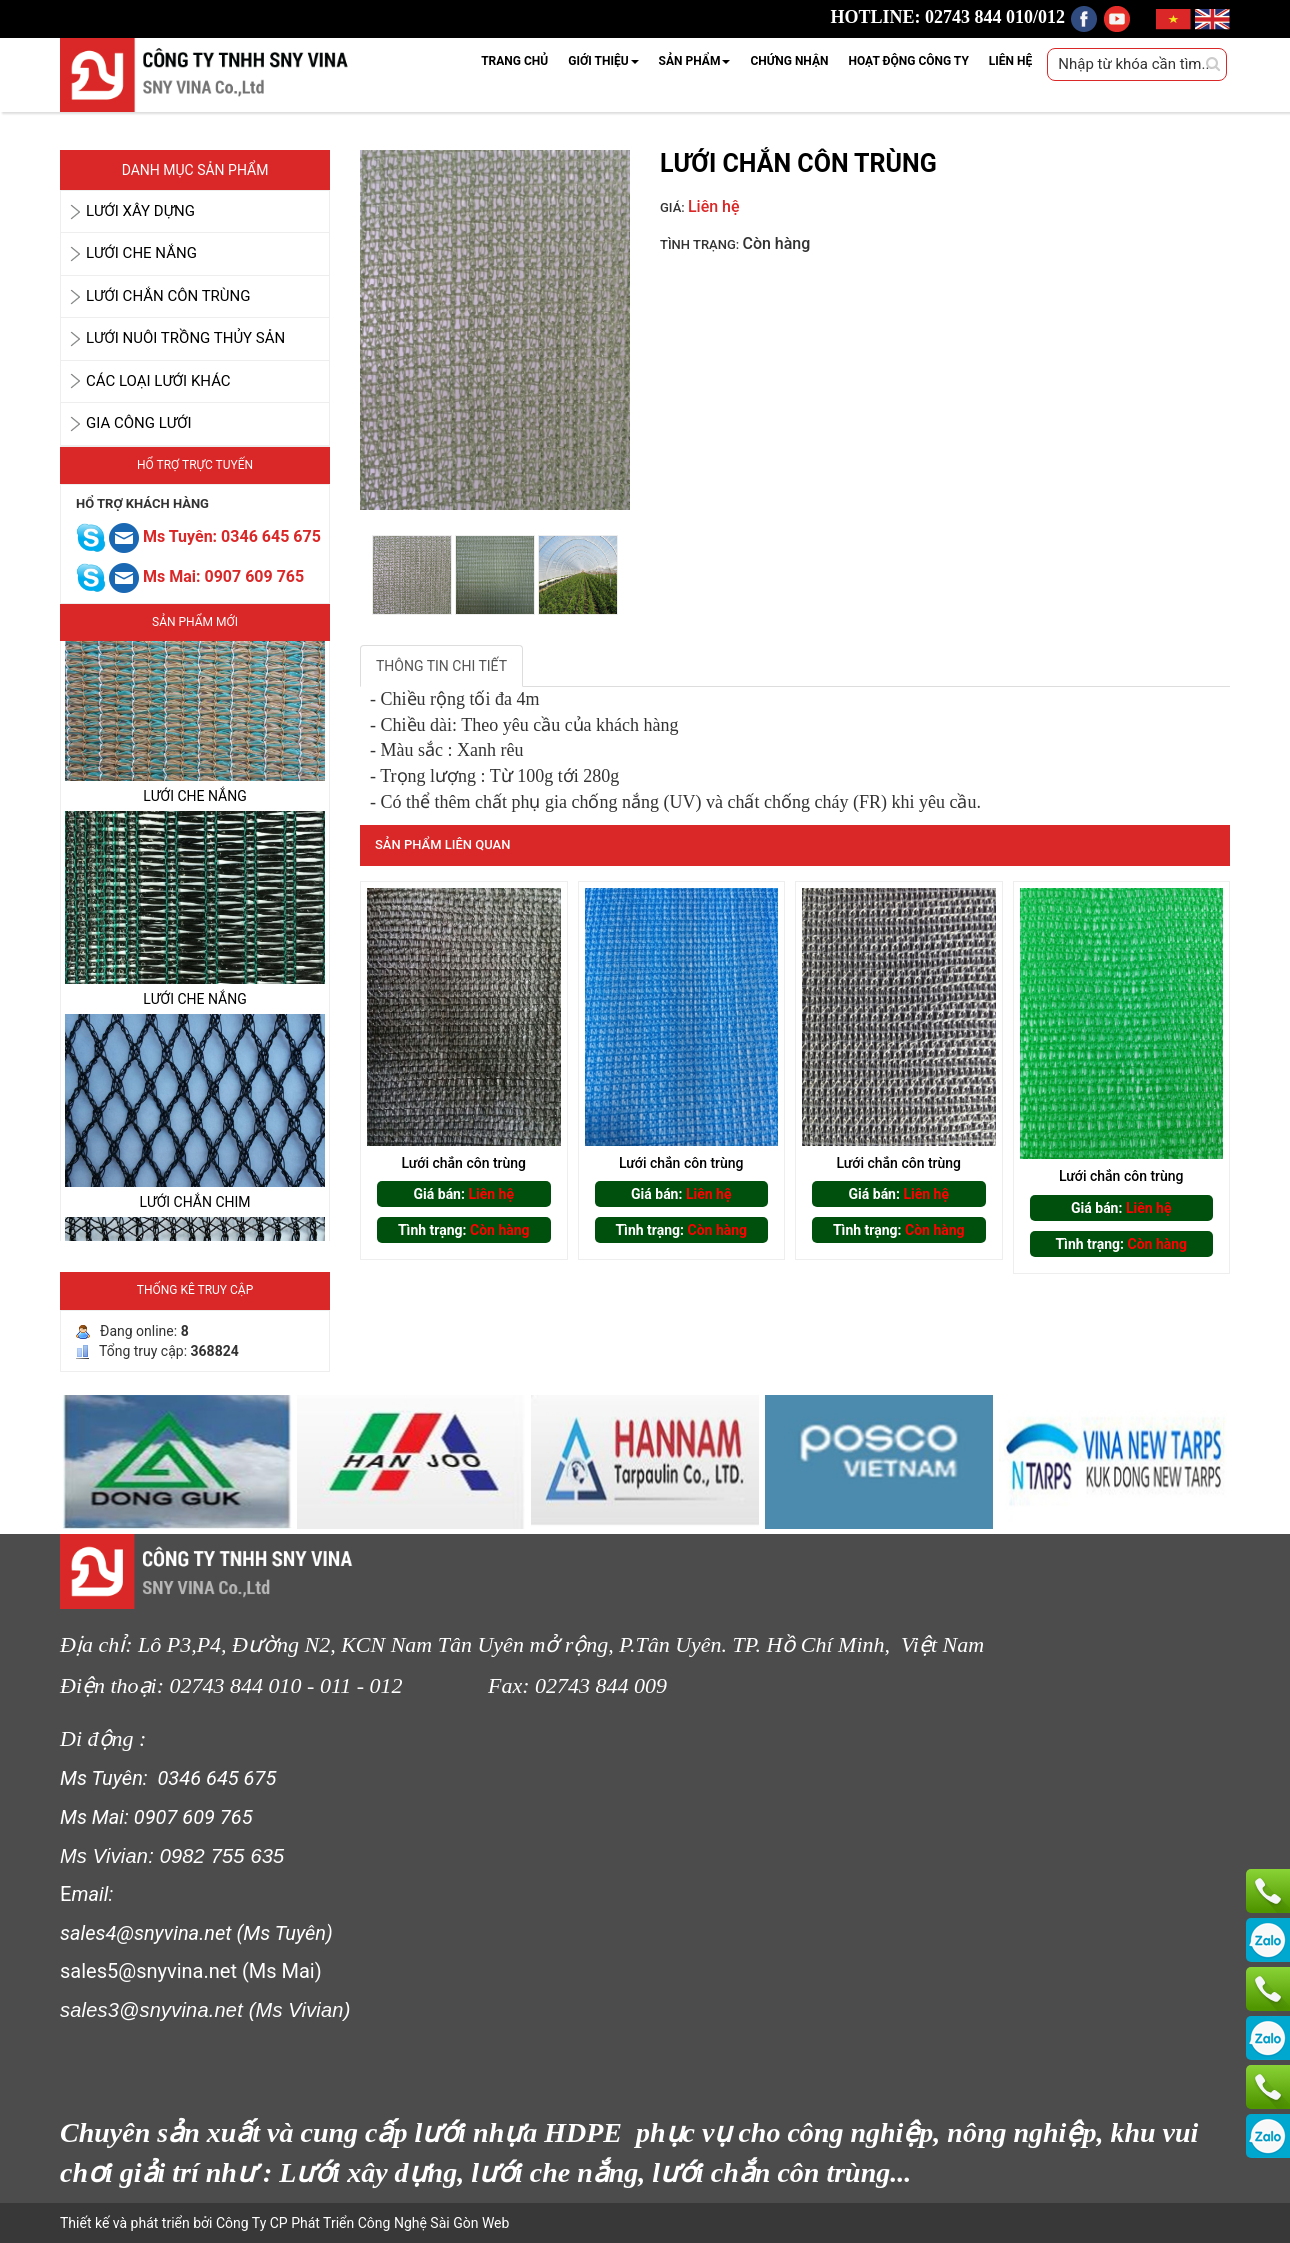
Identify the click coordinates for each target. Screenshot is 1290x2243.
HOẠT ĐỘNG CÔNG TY (908, 61)
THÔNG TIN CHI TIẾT (441, 666)
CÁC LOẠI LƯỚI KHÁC (158, 381)
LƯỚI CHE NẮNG (141, 253)
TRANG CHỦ (514, 61)
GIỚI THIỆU (603, 61)
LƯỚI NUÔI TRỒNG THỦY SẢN (185, 338)
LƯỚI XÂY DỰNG (140, 211)
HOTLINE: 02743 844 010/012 (948, 17)
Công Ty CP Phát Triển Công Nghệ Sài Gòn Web (360, 2223)
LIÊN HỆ (1010, 61)
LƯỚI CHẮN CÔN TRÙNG (168, 296)
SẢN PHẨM (695, 61)
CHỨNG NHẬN (789, 61)
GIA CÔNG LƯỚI (139, 423)
